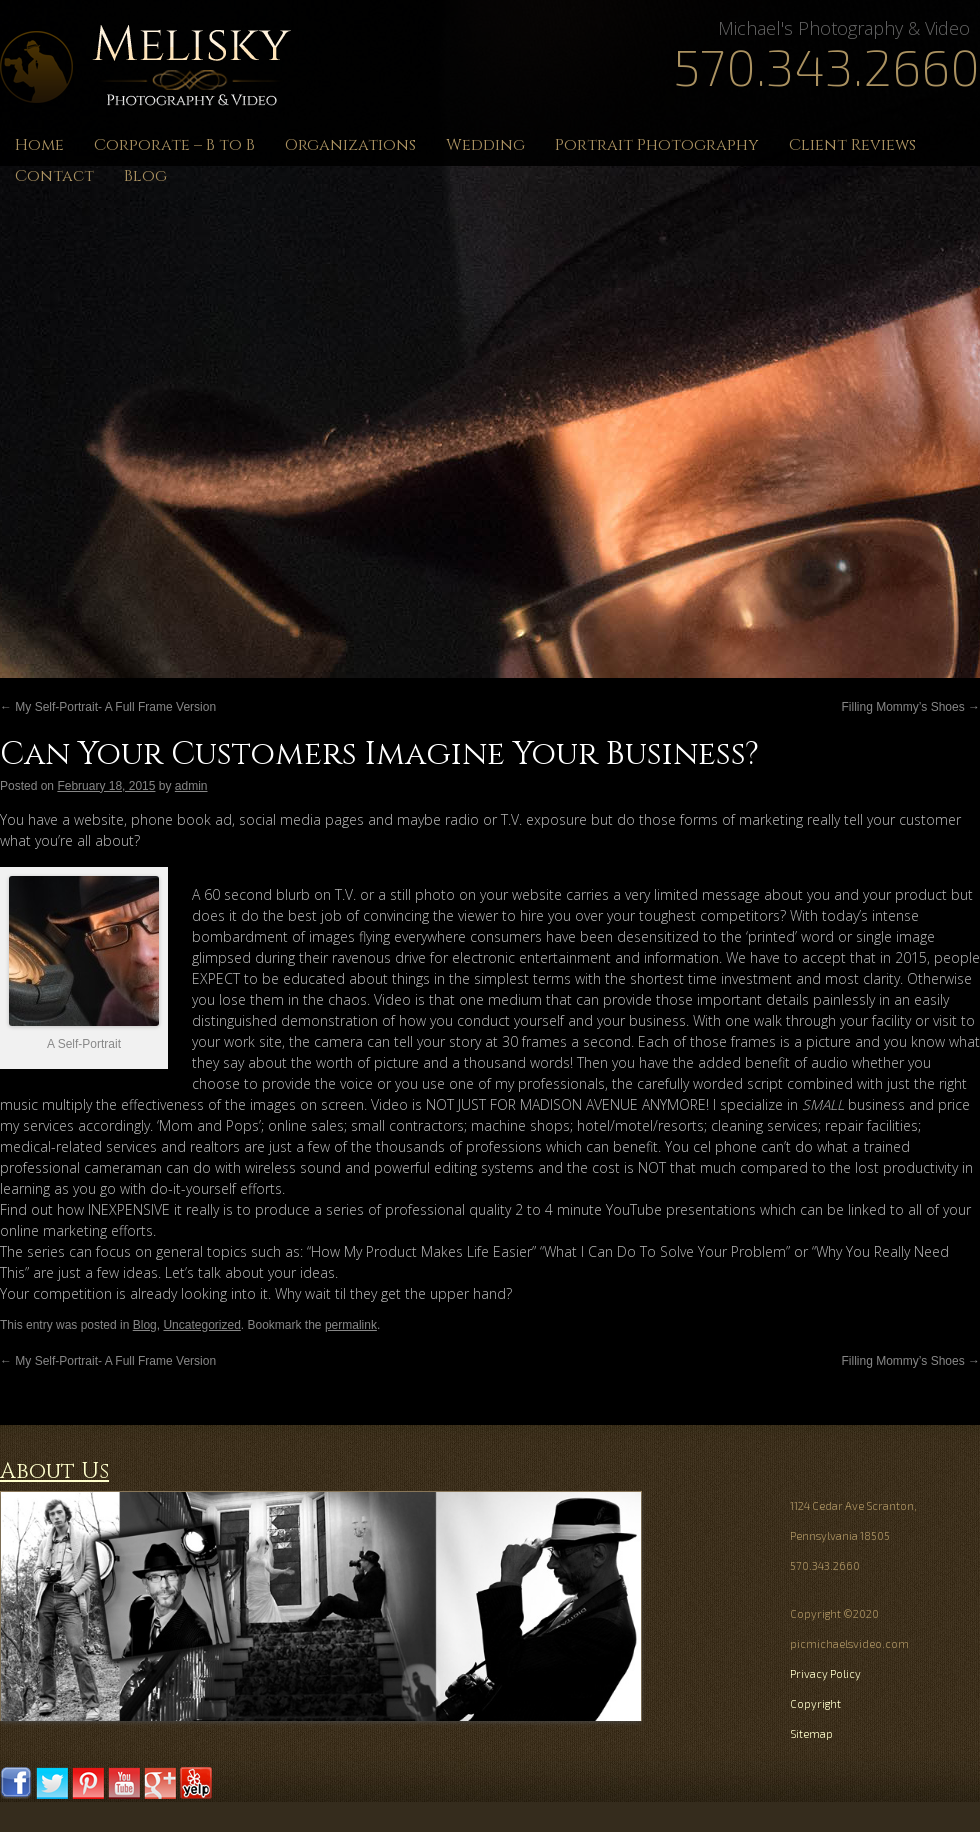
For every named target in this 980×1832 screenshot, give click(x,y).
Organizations (350, 145)
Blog (145, 176)
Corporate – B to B (174, 145)
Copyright (815, 1703)
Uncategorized (201, 1325)
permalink (351, 1325)
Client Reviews (852, 145)
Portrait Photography (657, 145)
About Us (54, 1471)
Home (39, 145)
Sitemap (811, 1733)
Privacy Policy (825, 1673)
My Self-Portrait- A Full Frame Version (108, 707)
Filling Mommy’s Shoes (911, 707)
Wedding (485, 145)
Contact (54, 176)
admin (191, 786)
